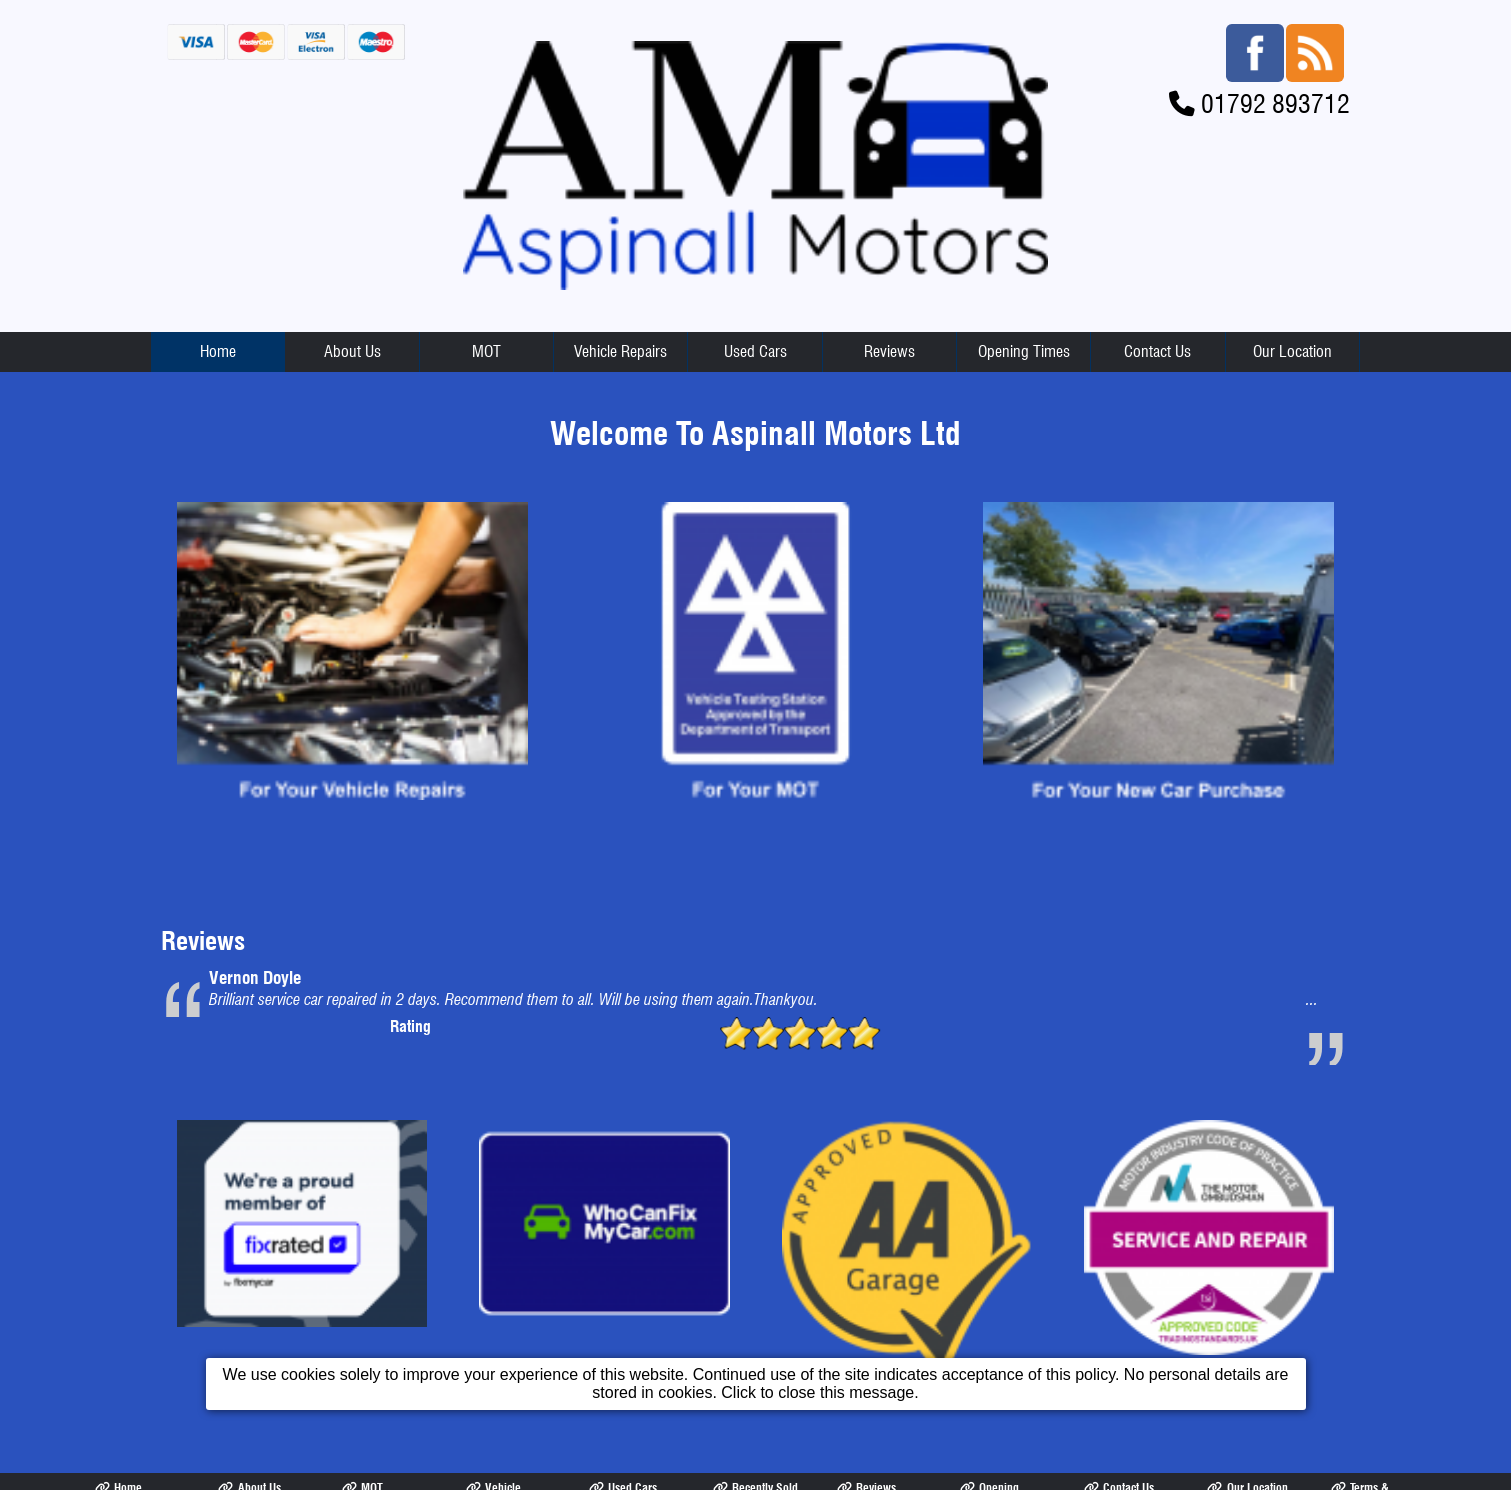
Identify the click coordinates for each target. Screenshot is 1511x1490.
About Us (352, 351)
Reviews (889, 351)
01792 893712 (1275, 103)
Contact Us (1157, 351)
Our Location (1292, 351)
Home (218, 351)
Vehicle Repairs (620, 351)
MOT (486, 351)
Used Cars (755, 351)
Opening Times (1024, 351)
